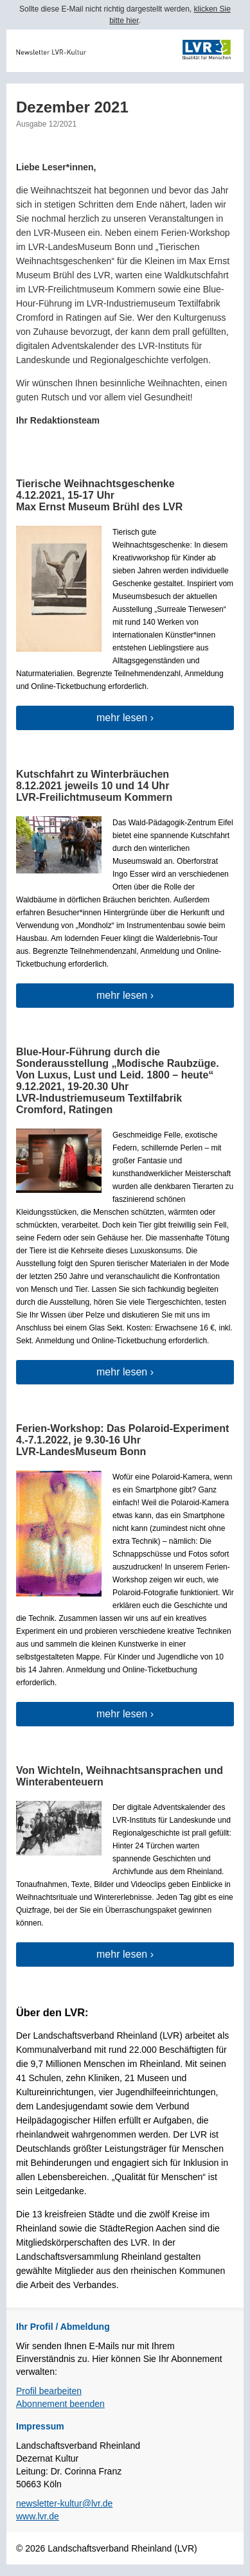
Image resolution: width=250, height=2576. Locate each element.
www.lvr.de (37, 2516)
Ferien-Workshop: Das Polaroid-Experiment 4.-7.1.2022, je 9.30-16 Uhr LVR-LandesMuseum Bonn (122, 1440)
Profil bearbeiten (49, 2391)
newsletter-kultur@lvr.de (64, 2503)
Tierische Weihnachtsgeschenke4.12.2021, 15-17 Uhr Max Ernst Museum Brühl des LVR (99, 495)
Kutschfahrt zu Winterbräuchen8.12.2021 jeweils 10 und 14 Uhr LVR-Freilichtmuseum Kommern (94, 786)
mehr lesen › (125, 717)
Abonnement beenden (60, 2404)
